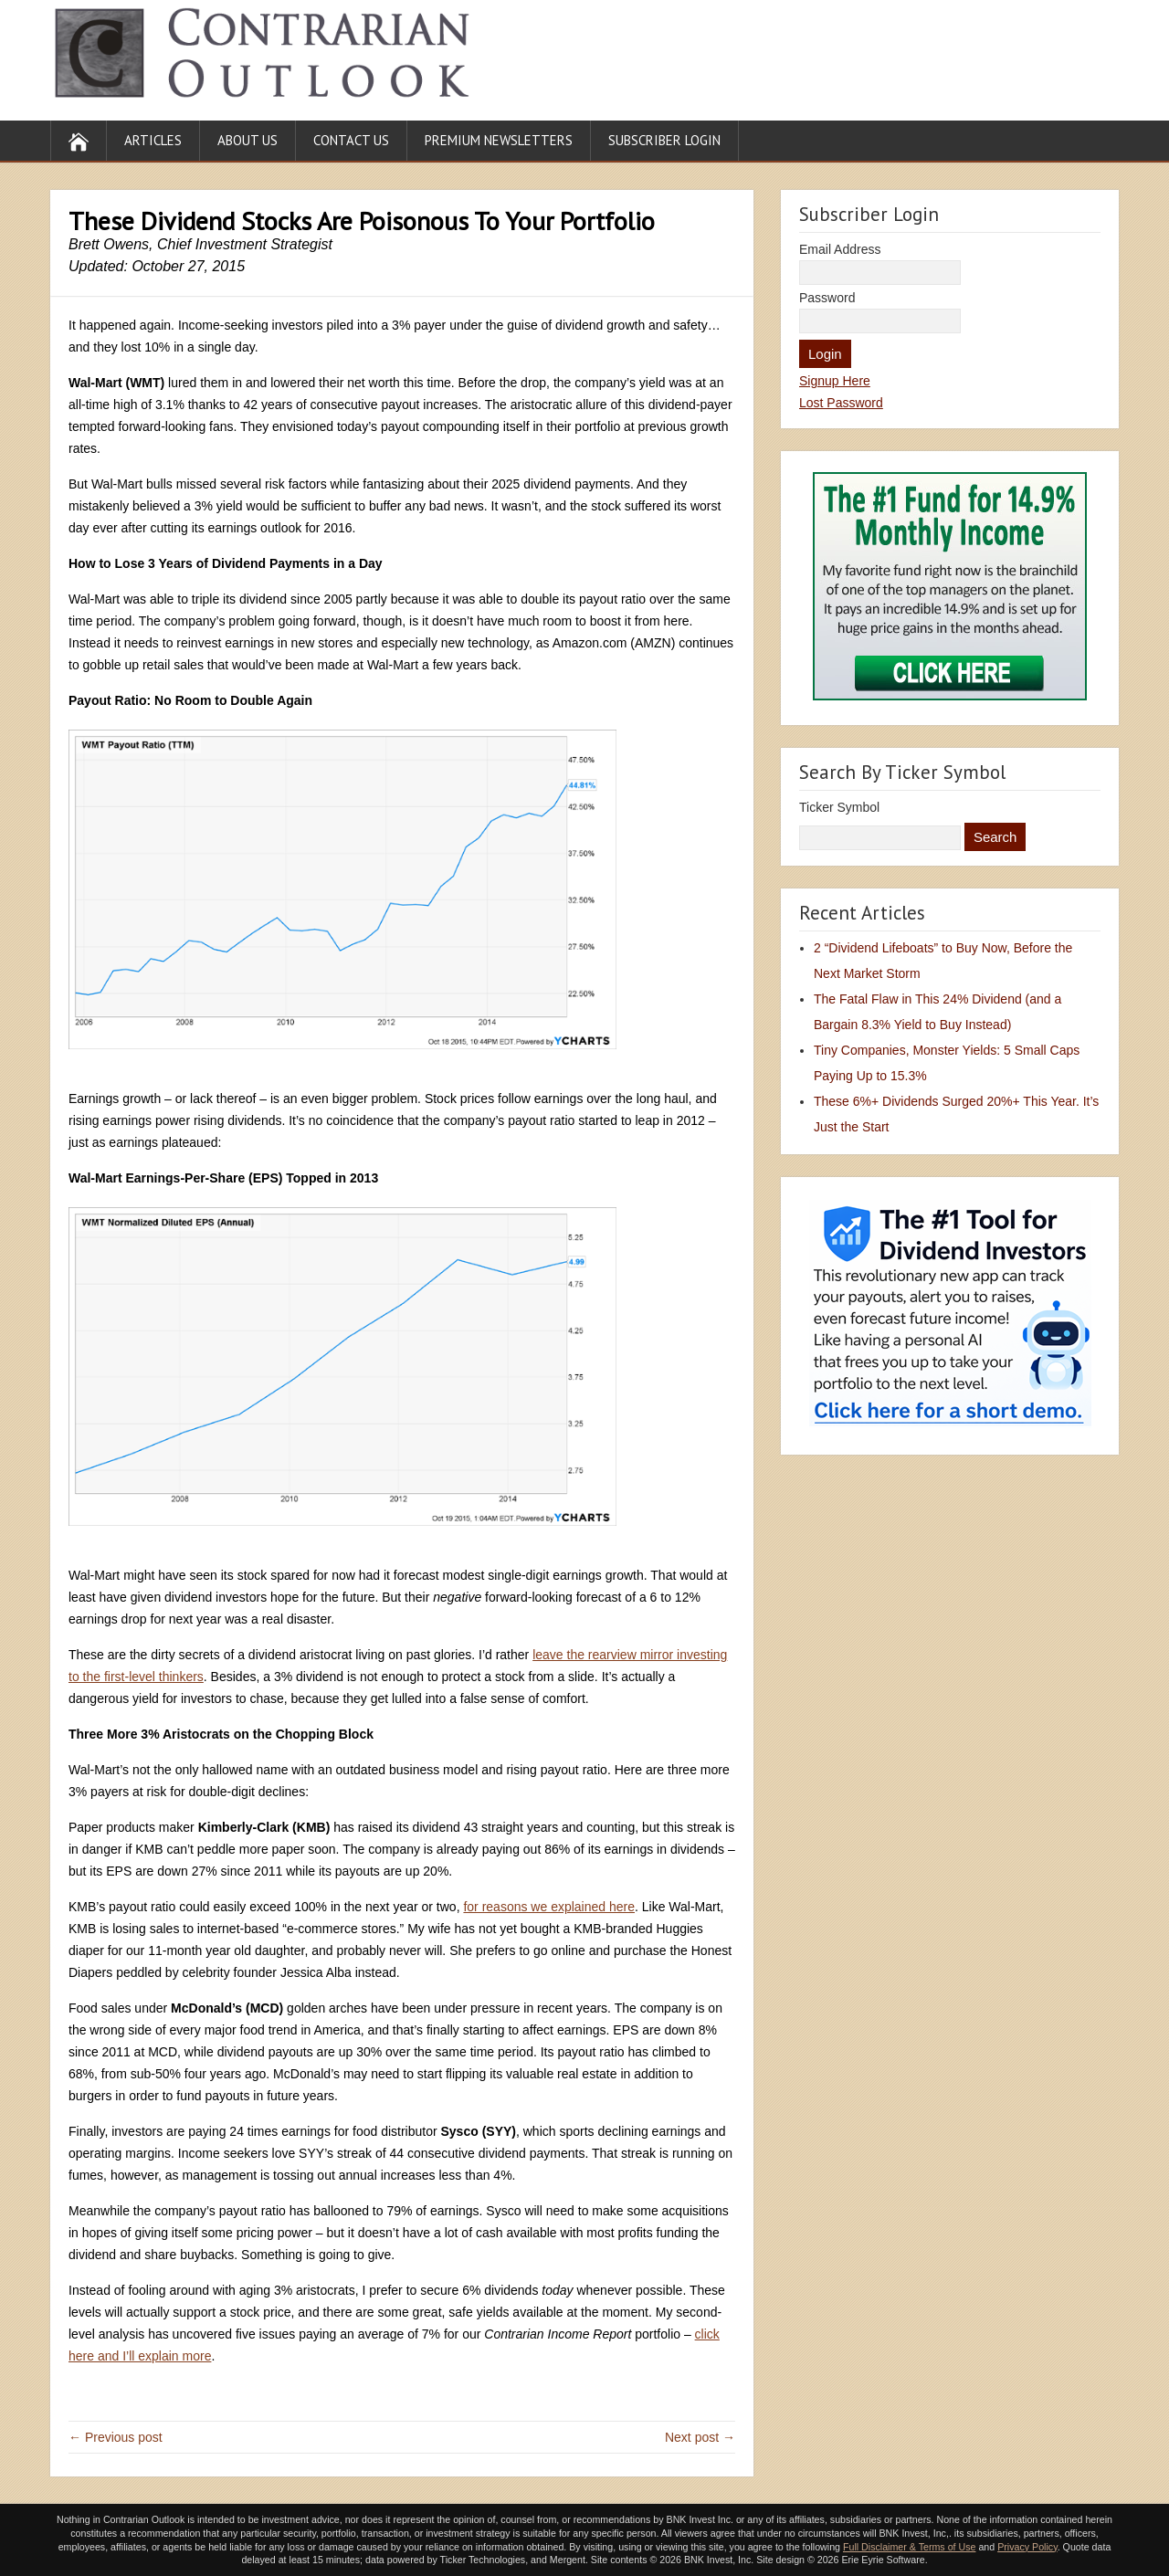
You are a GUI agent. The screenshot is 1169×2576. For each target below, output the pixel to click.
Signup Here (834, 380)
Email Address (839, 249)
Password (827, 297)
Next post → (700, 2437)
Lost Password (841, 402)
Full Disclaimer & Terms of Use (909, 2546)
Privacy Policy (1027, 2546)
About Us (247, 140)
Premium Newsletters (499, 140)
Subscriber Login (664, 140)
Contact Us (351, 140)
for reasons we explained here (549, 1906)
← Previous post (115, 2437)
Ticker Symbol (839, 807)
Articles (153, 140)
